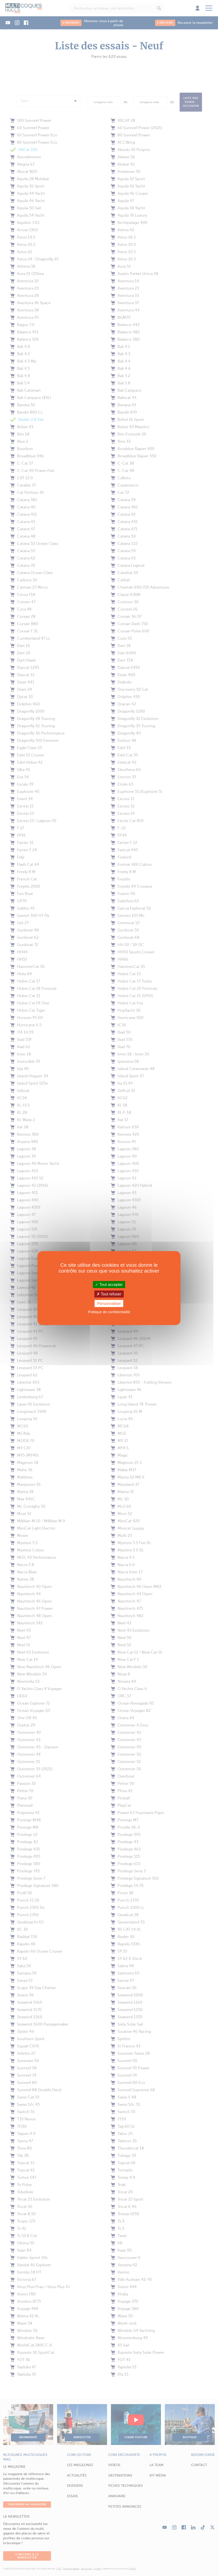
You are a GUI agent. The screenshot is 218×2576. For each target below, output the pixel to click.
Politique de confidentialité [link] (109, 1312)
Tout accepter (109, 1284)
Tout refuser (109, 1294)
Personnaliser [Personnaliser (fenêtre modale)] (109, 1303)
